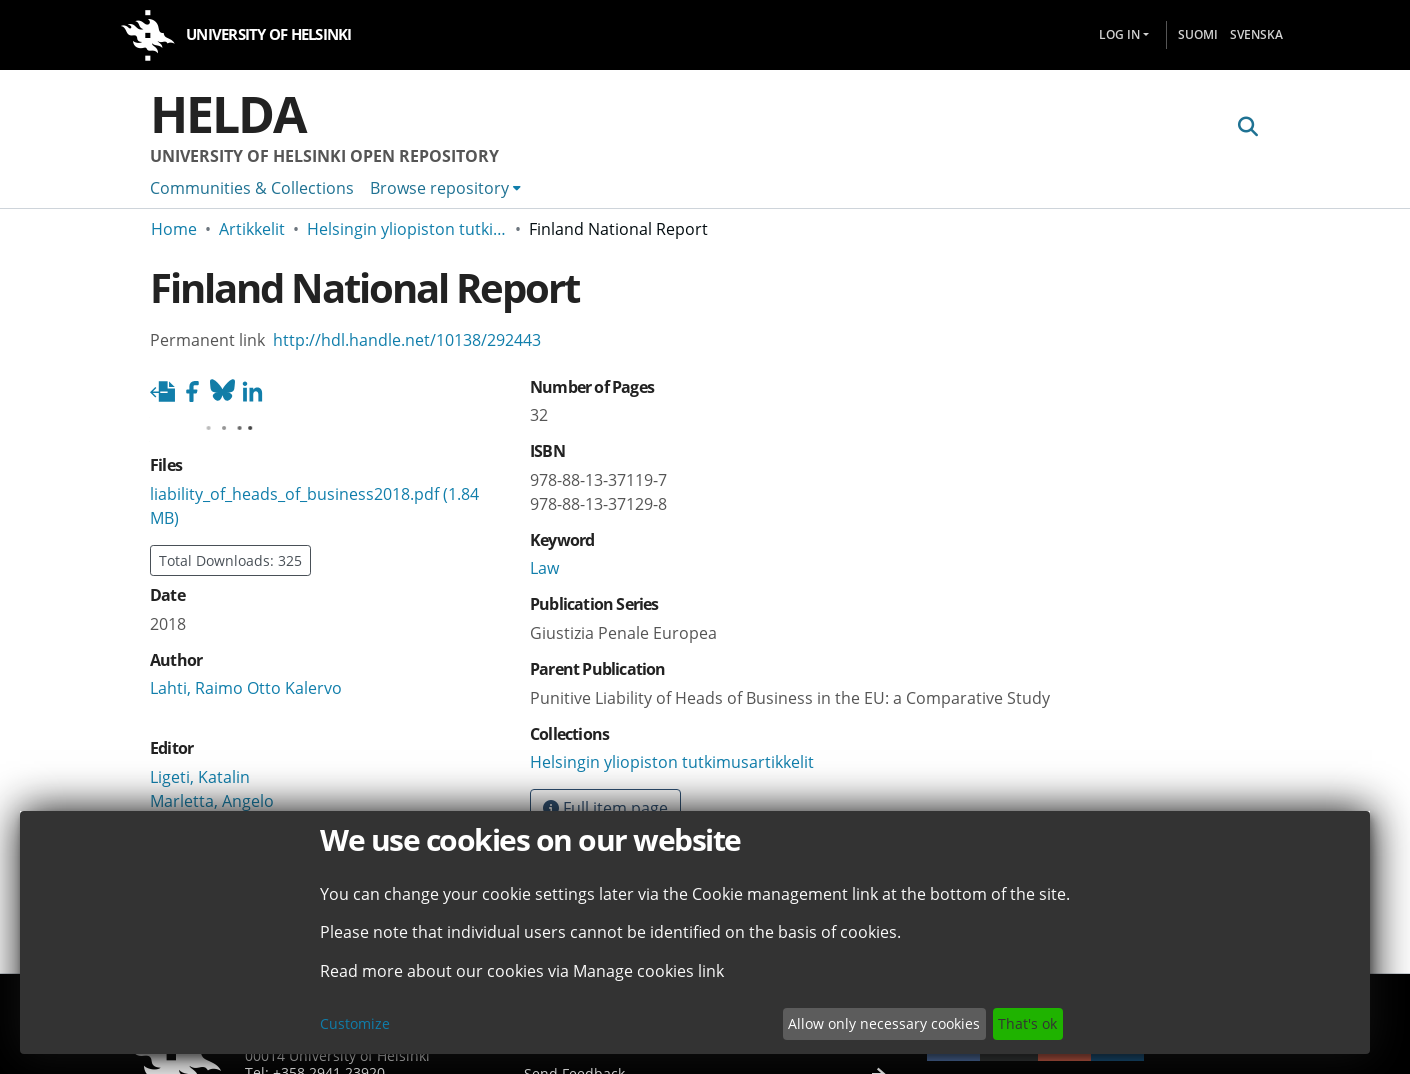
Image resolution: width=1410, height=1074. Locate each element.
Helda (228, 114)
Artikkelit (252, 229)
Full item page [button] (605, 808)
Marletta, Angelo (212, 801)
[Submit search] (1247, 127)
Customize (355, 1023)
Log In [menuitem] (1119, 34)
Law (544, 568)
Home (174, 229)
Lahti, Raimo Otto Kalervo (246, 688)
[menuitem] (445, 188)
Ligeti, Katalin (200, 777)
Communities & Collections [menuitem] (252, 188)
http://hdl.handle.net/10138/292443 (407, 340)
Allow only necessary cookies (884, 1023)
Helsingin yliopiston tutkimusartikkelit (407, 229)
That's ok (1027, 1023)
